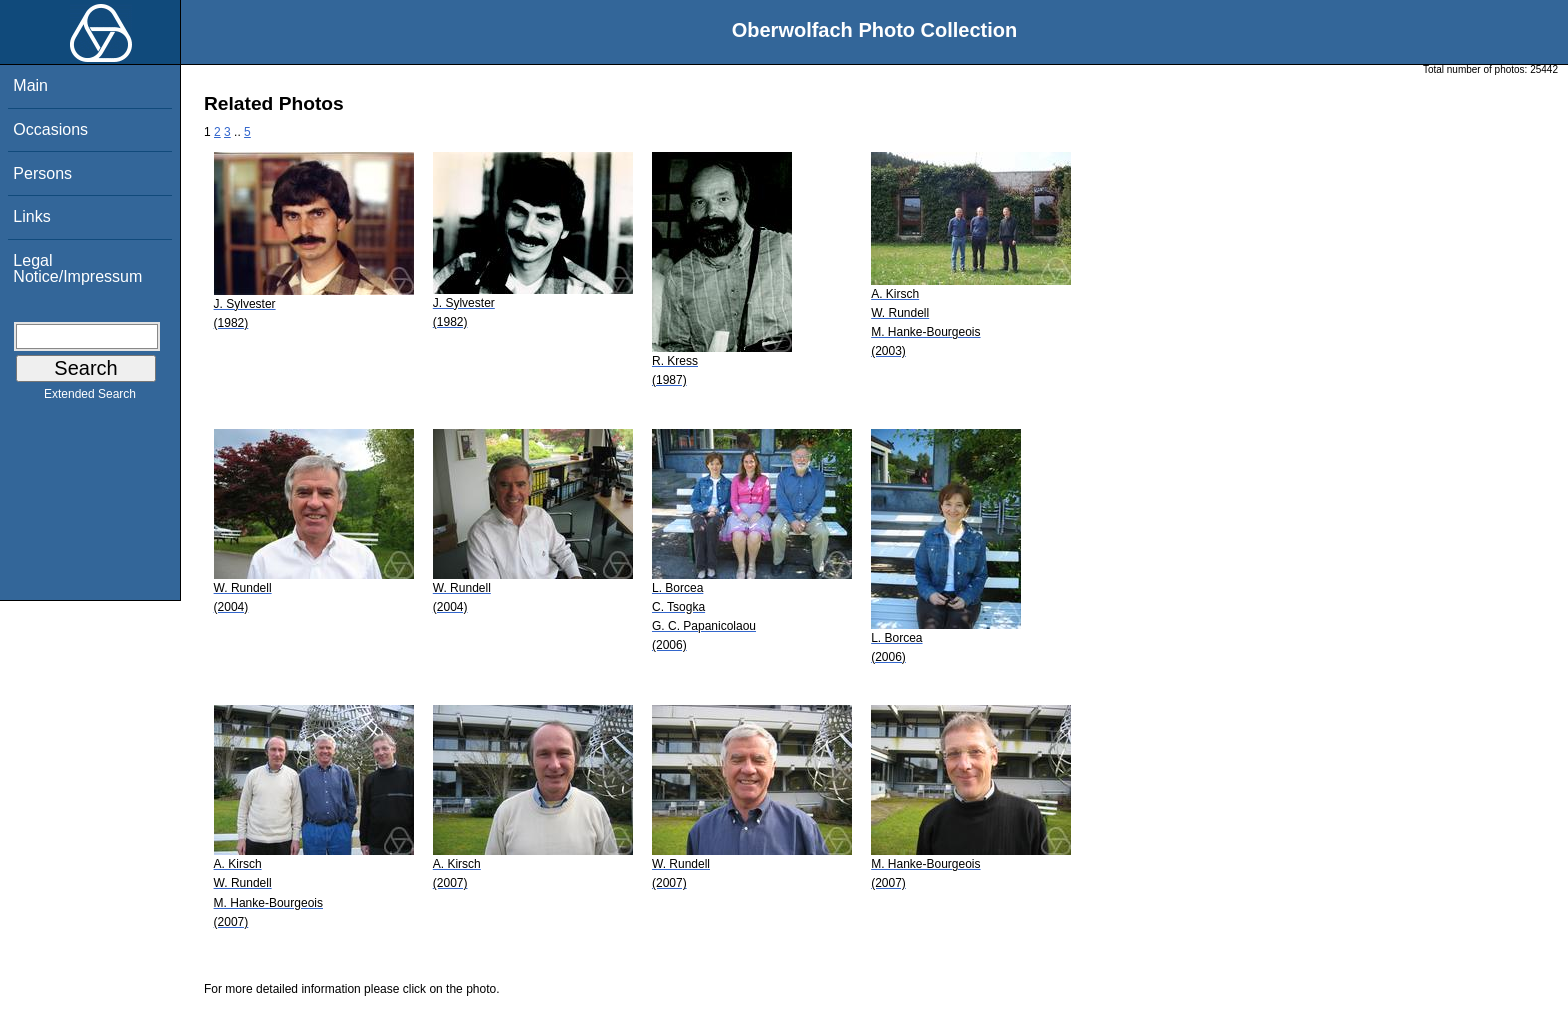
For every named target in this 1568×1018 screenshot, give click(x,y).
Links (31, 216)
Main (30, 85)
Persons (42, 173)
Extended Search (90, 398)
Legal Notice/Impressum (77, 268)
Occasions (50, 129)
